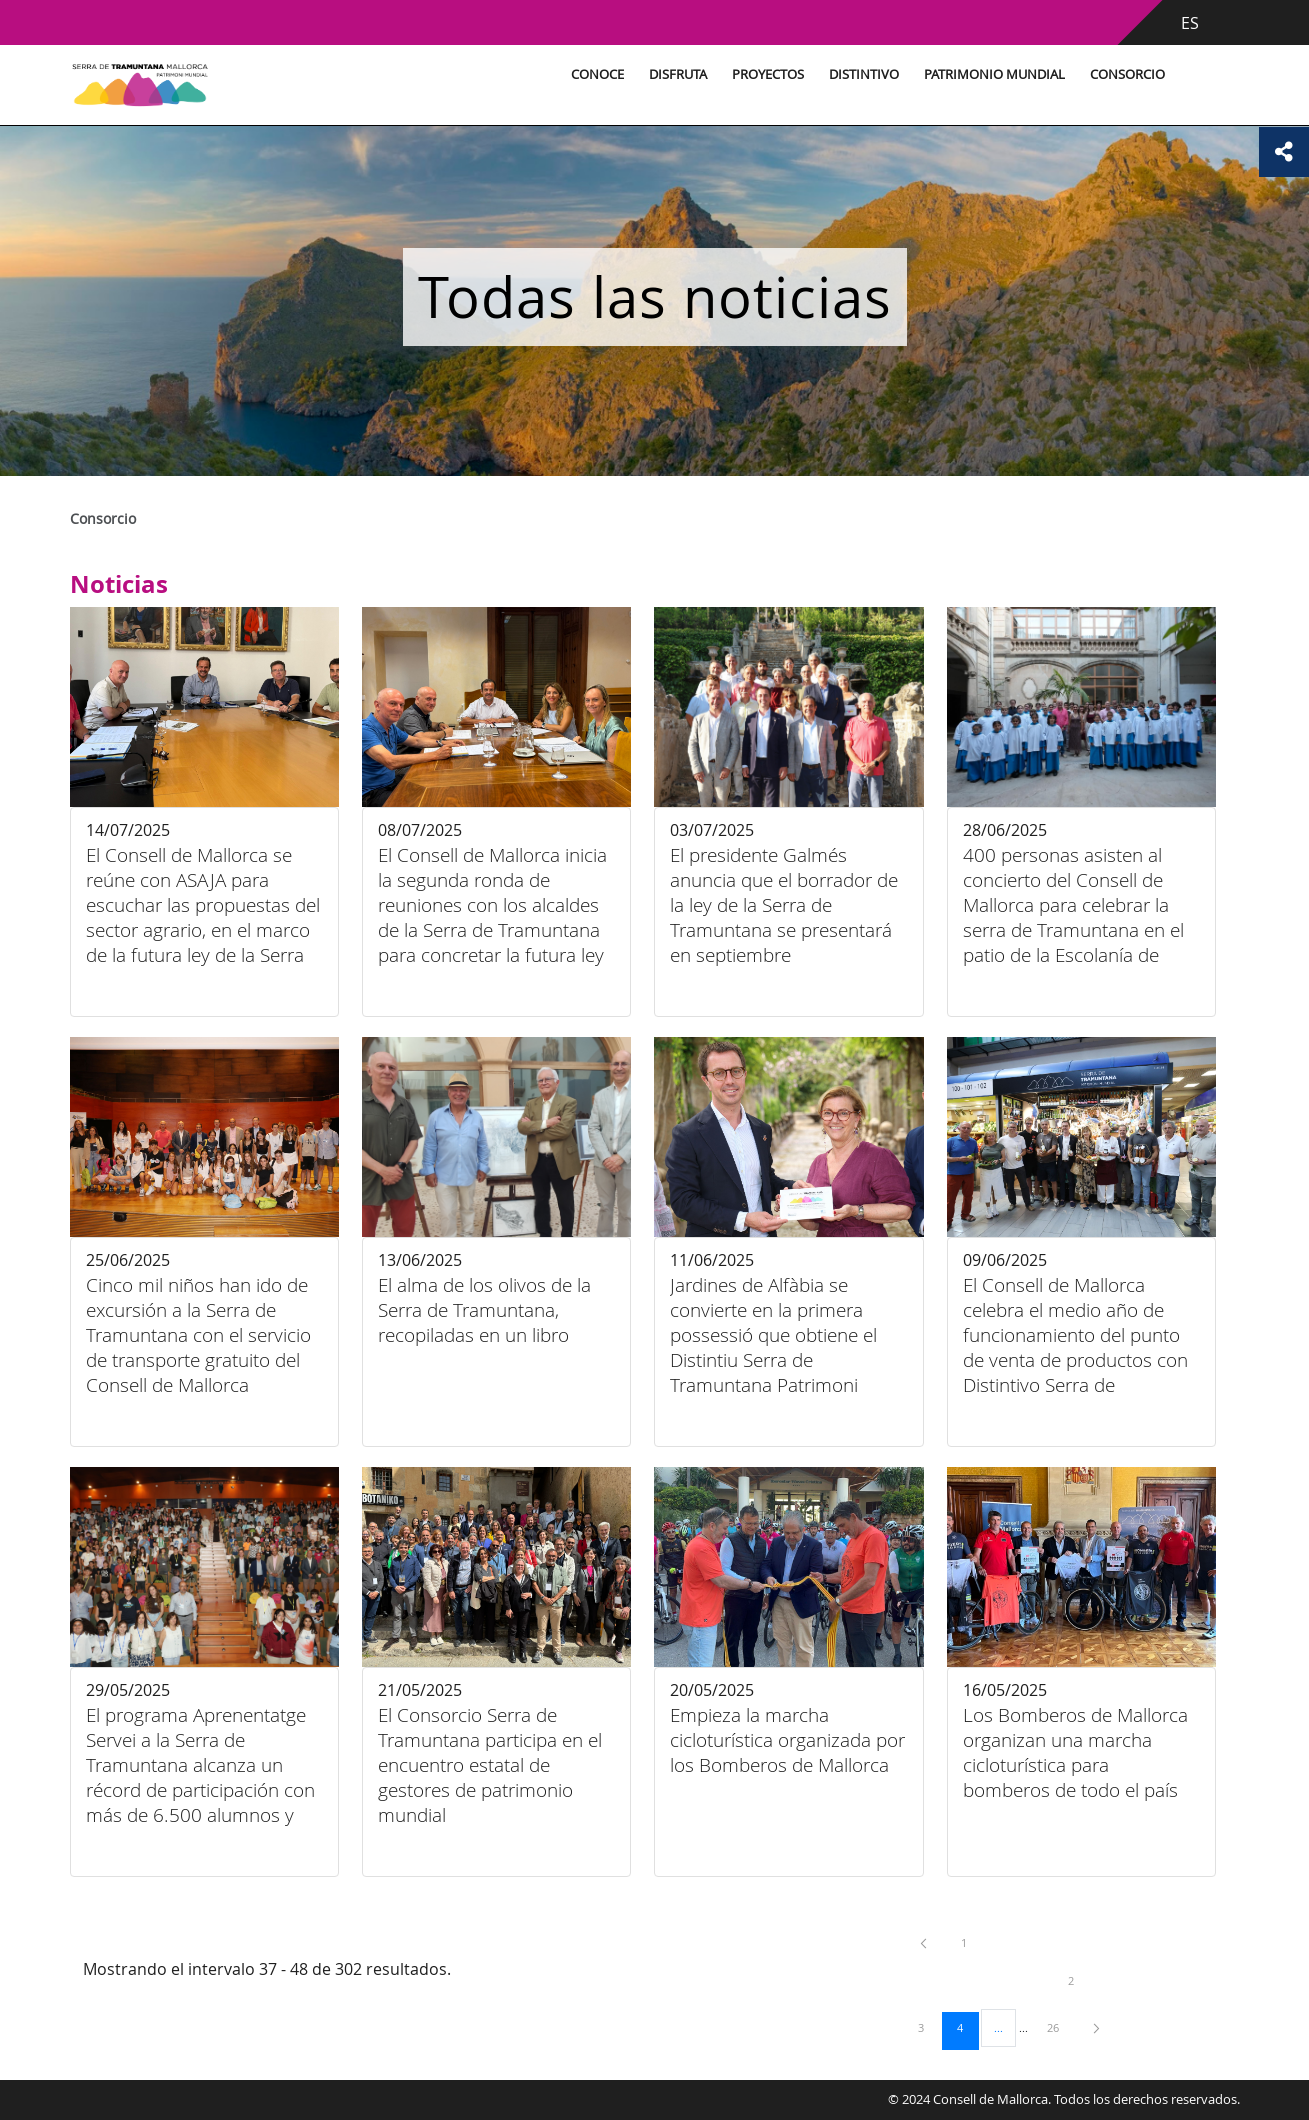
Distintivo (864, 74)
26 (1060, 2027)
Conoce (597, 74)
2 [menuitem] (1086, 1980)
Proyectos (768, 74)
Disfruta (678, 74)
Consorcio (1127, 74)
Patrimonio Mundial (994, 74)
